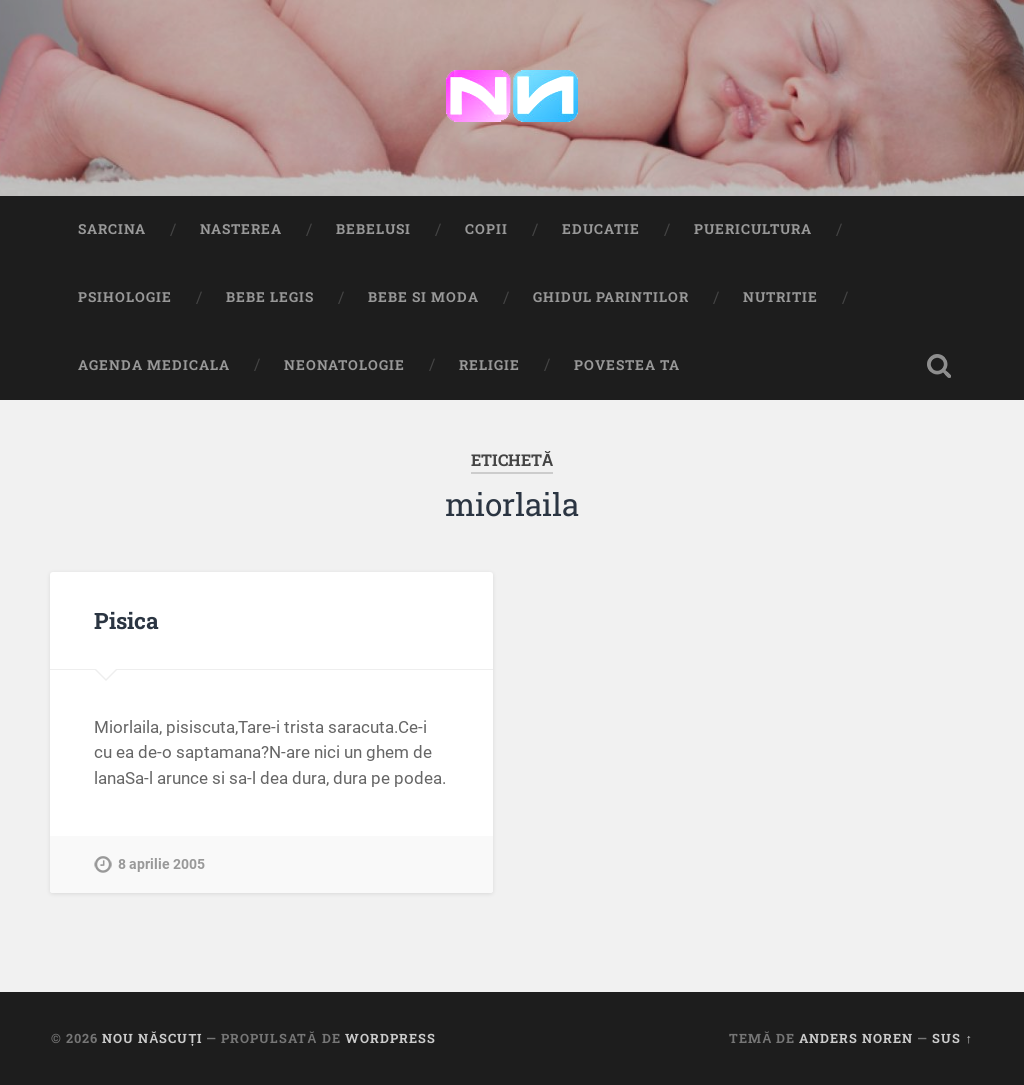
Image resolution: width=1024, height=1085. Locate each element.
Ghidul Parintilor (611, 297)
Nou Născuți (152, 1038)
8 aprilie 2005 (161, 864)
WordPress (390, 1038)
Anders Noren (856, 1038)
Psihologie (125, 297)
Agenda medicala (154, 365)
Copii (486, 229)
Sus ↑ (952, 1038)
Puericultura (753, 229)
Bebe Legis (270, 297)
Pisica (126, 620)
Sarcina (112, 229)
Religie (489, 365)
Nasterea (241, 229)
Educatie (601, 229)
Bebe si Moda (423, 297)
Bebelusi (373, 229)
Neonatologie (344, 365)
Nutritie (780, 297)
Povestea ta (627, 365)
